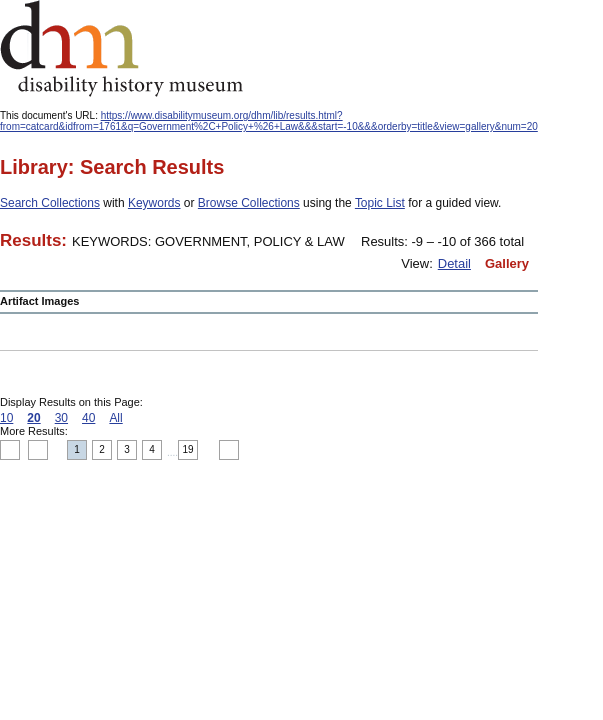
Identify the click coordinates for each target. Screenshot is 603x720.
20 (33, 418)
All (115, 418)
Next (229, 450)
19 (188, 449)
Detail (454, 263)
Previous (38, 450)
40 (88, 418)
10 (6, 418)
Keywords (154, 203)
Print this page (440, 451)
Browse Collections (249, 203)
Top (10, 450)
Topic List (380, 203)
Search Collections (50, 203)
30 (61, 418)
